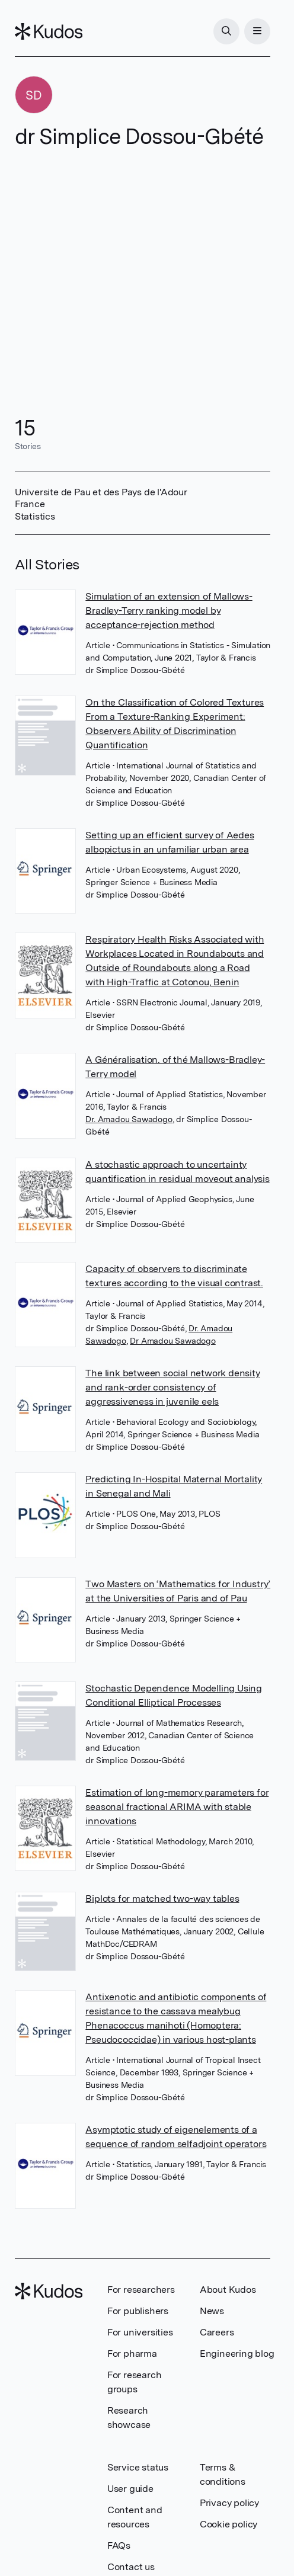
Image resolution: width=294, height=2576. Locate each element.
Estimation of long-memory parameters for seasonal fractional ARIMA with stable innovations (177, 1807)
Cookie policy (228, 2524)
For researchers (141, 2289)
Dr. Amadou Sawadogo (128, 1119)
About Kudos (228, 2289)
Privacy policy (229, 2502)
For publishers (137, 2311)
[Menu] (257, 31)
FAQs (118, 2545)
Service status (137, 2467)
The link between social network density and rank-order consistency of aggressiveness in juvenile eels (172, 1387)
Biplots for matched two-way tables (162, 1898)
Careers (217, 2332)
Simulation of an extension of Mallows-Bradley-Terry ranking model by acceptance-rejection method (168, 610)
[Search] (226, 31)
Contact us (131, 2566)
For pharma (132, 2353)
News (212, 2311)
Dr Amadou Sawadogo (172, 1340)
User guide (130, 2488)
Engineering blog (237, 2353)
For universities (140, 2332)
